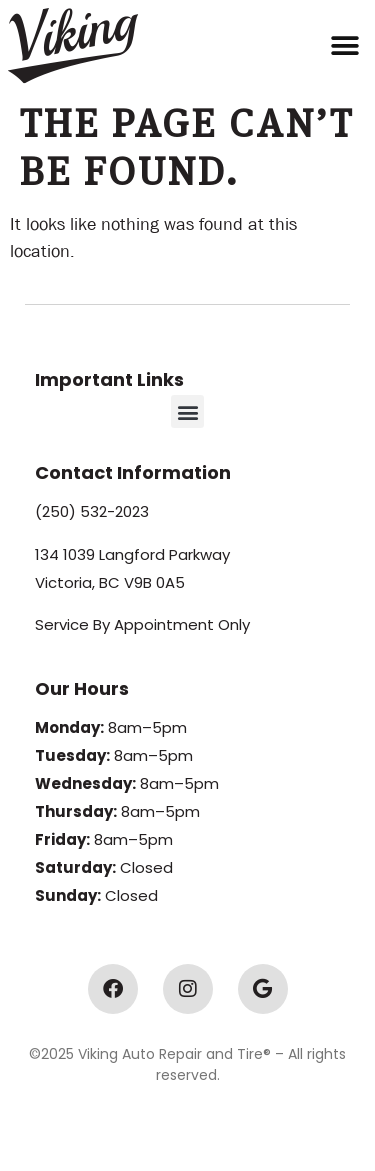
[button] (345, 45)
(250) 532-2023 (92, 511)
